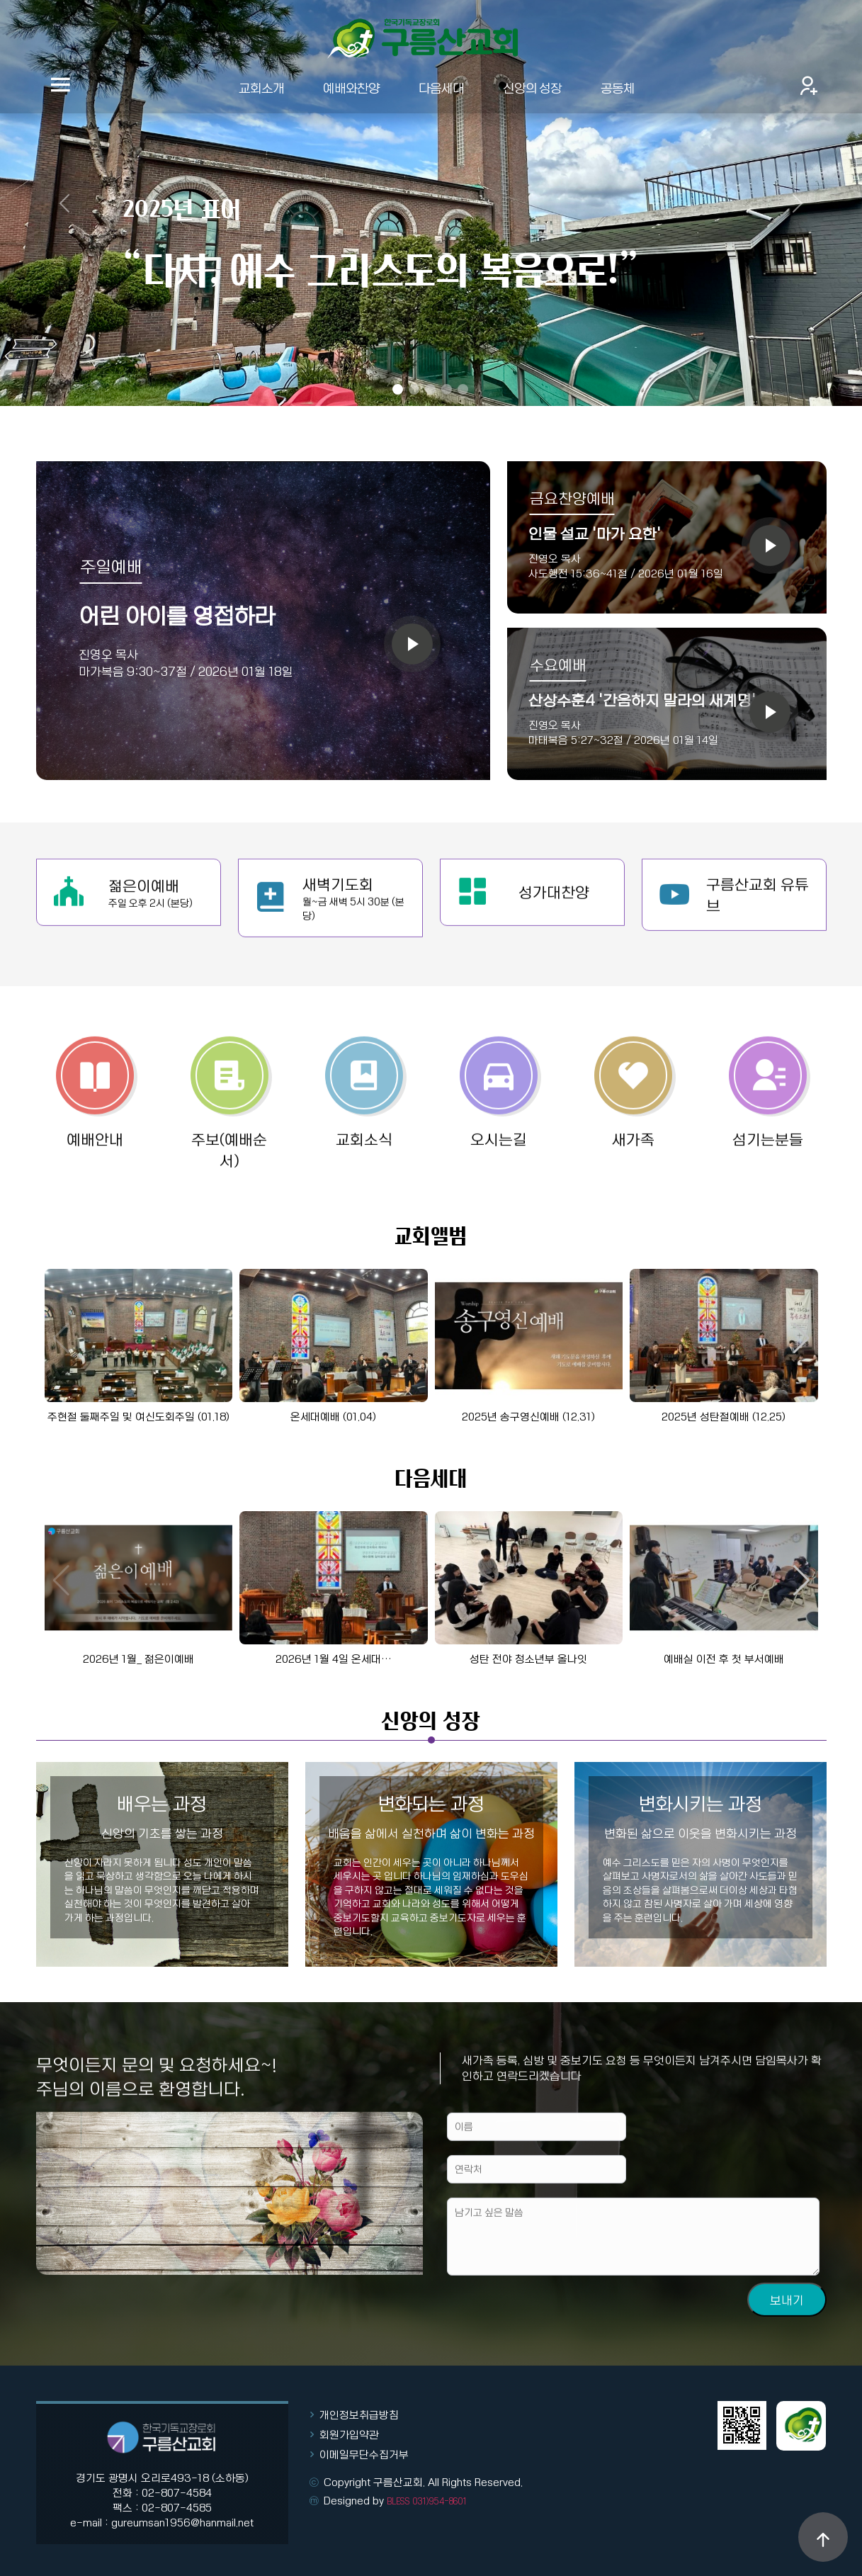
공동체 (618, 87)
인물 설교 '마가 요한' (594, 533)
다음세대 (441, 87)
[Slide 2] (414, 389)
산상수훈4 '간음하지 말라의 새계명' (642, 700)
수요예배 (558, 664)
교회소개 (261, 87)
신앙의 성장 (532, 87)
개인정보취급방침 (359, 2414)
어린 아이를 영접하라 (177, 615)
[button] (801, 1338)
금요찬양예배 (572, 498)
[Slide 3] (430, 389)
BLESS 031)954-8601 (427, 2501)
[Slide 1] (397, 389)
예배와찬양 (351, 87)
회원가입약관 (349, 2434)
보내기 (787, 2356)
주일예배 (111, 566)
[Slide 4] (446, 389)
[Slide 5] (463, 389)
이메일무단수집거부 (364, 2454)
